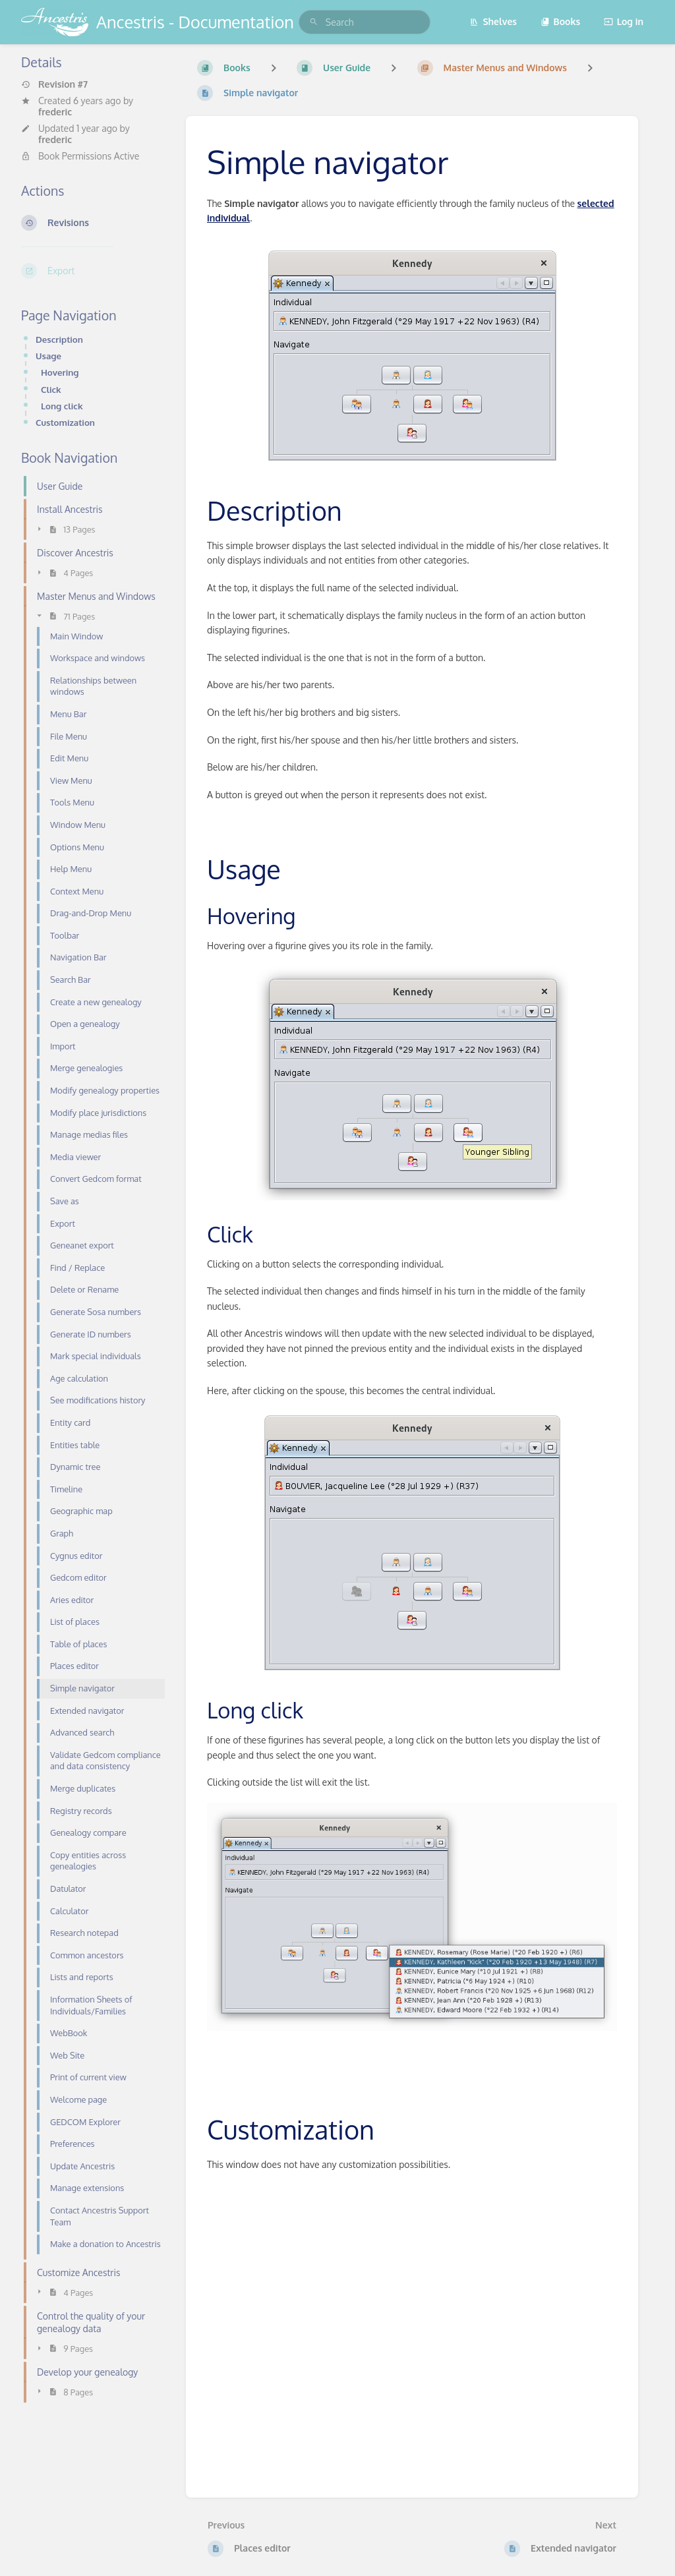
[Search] (313, 22)
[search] (364, 22)
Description (59, 339)
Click (51, 389)
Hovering (60, 372)
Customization (65, 422)
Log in (623, 21)
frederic (55, 111)
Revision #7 (54, 84)
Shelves (493, 21)
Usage (48, 355)
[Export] (93, 271)
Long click (62, 405)
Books (561, 21)
